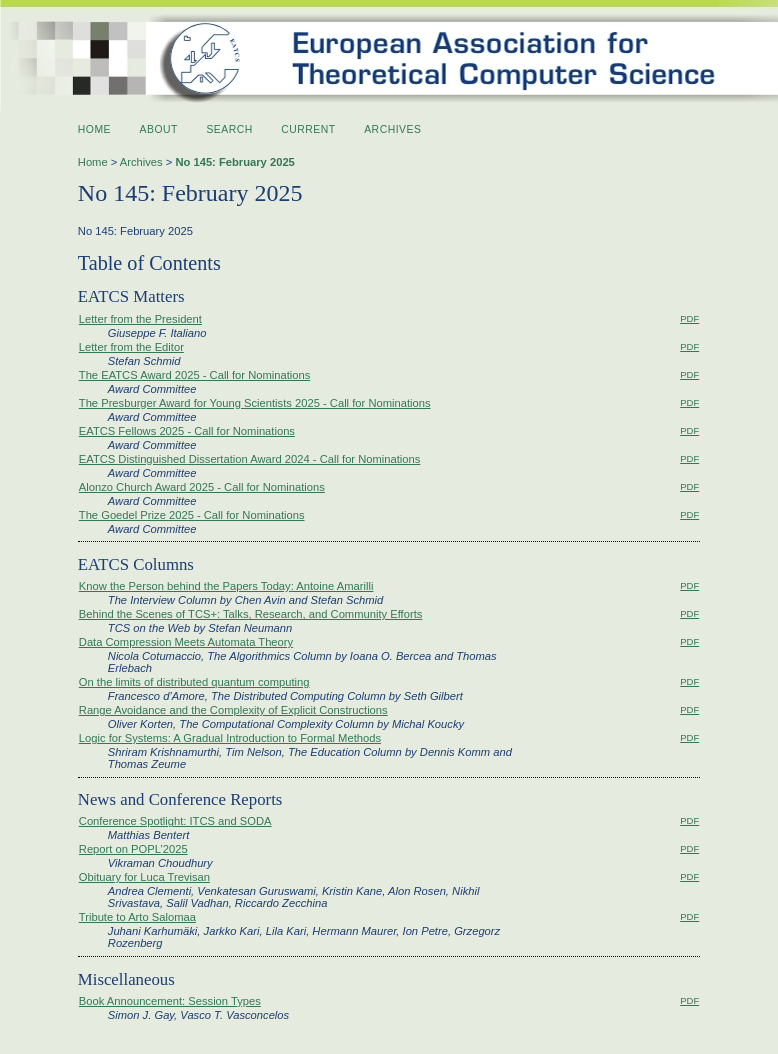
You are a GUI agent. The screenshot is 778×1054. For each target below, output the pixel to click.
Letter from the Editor (131, 347)
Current (308, 129)
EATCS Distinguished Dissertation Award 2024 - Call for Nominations (250, 459)
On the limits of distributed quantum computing (194, 682)
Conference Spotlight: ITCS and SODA (175, 821)
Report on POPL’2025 (133, 849)
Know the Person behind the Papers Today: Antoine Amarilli (226, 586)
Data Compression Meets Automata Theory (186, 642)
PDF (689, 318)
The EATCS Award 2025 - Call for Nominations (195, 375)
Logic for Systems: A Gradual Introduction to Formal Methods (230, 738)
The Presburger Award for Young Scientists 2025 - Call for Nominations (255, 403)
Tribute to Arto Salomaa (137, 917)
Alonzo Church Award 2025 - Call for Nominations (202, 487)
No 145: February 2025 (234, 162)
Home (94, 129)
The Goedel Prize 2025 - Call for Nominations (192, 515)
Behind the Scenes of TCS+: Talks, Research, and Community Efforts (251, 614)
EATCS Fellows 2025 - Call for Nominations (187, 431)
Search (229, 129)
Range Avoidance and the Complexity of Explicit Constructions (233, 710)
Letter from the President (140, 319)
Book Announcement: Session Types (170, 1001)
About (159, 129)
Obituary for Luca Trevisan (144, 877)
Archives (392, 129)
